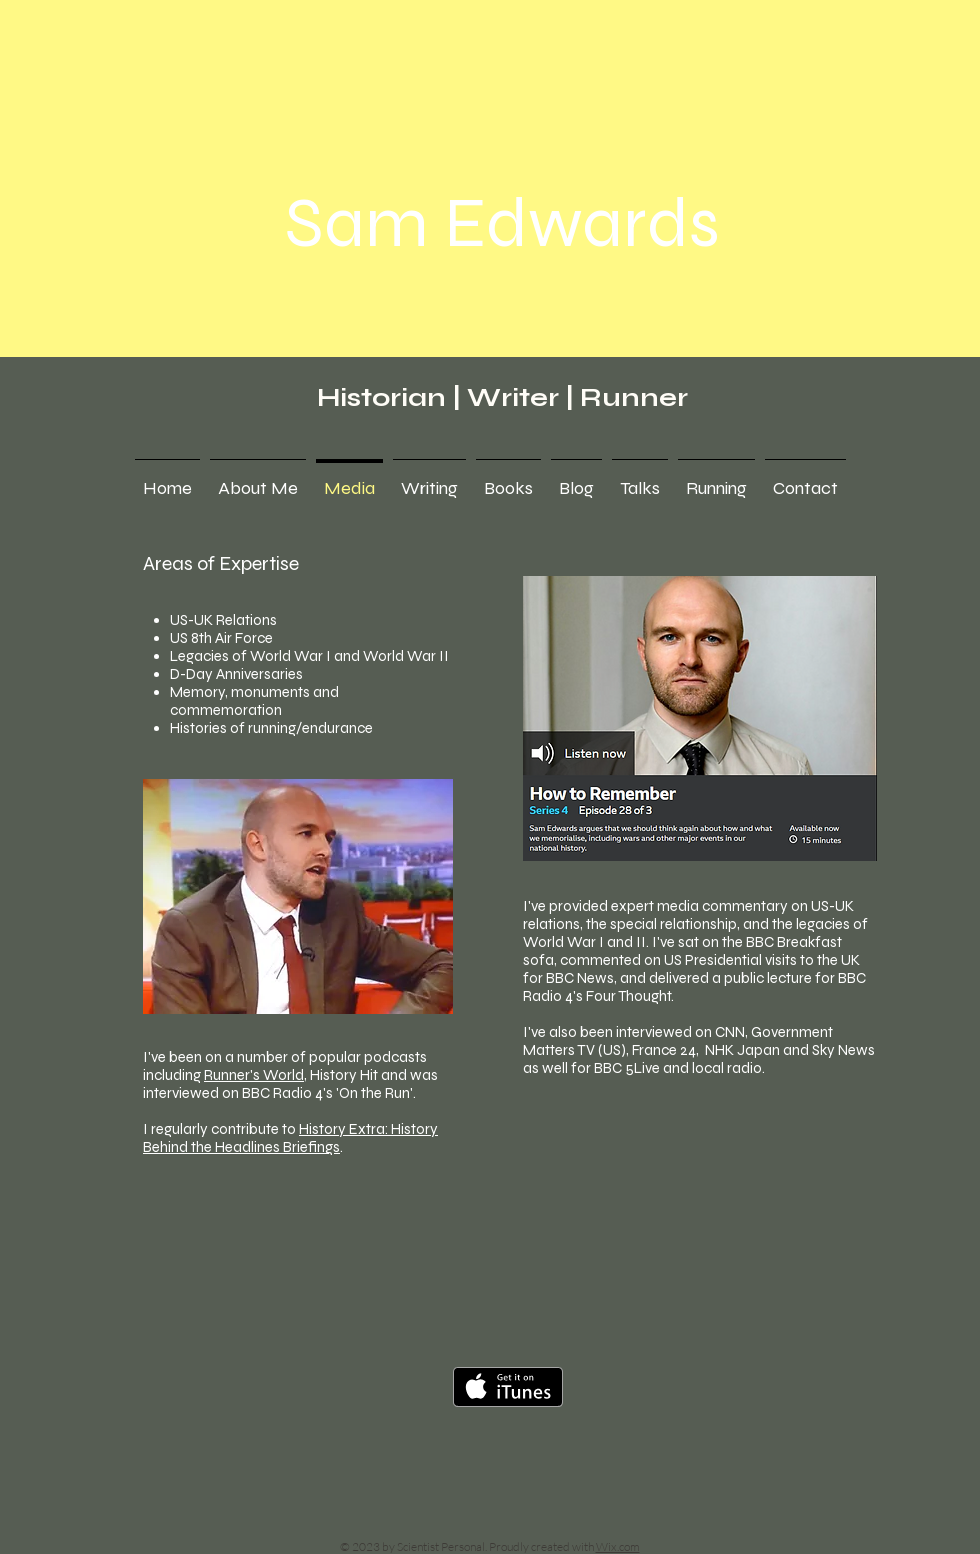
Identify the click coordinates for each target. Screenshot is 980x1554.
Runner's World (254, 1075)
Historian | (392, 397)
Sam (357, 223)
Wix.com (618, 1546)
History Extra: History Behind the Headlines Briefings (290, 1138)
